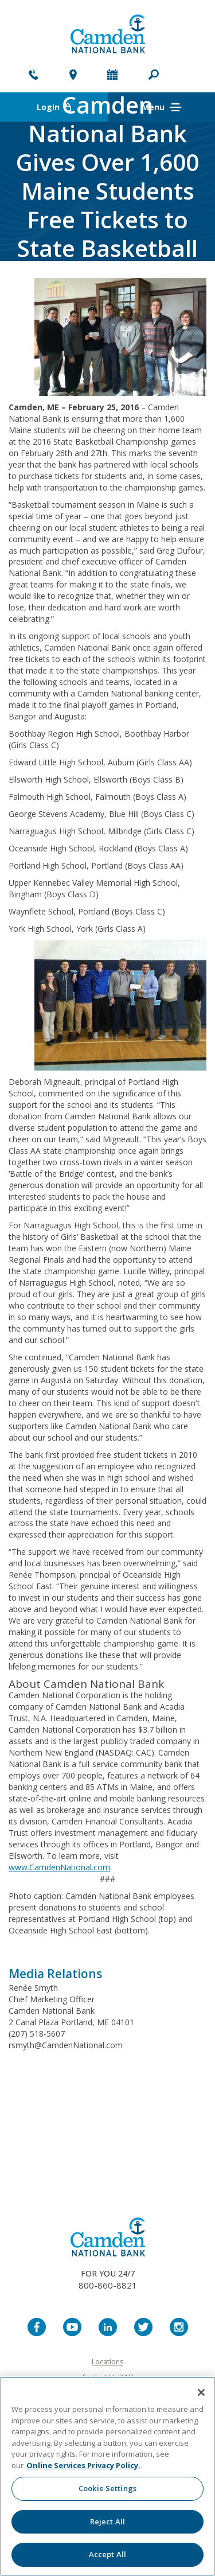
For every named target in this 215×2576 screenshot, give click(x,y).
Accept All (107, 2554)
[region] (107, 2476)
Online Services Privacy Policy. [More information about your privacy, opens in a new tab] (83, 2465)
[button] (153, 76)
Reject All (107, 2521)
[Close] (201, 2392)
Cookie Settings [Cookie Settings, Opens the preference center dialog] (107, 2488)
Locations (107, 2362)
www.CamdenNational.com (59, 1867)
